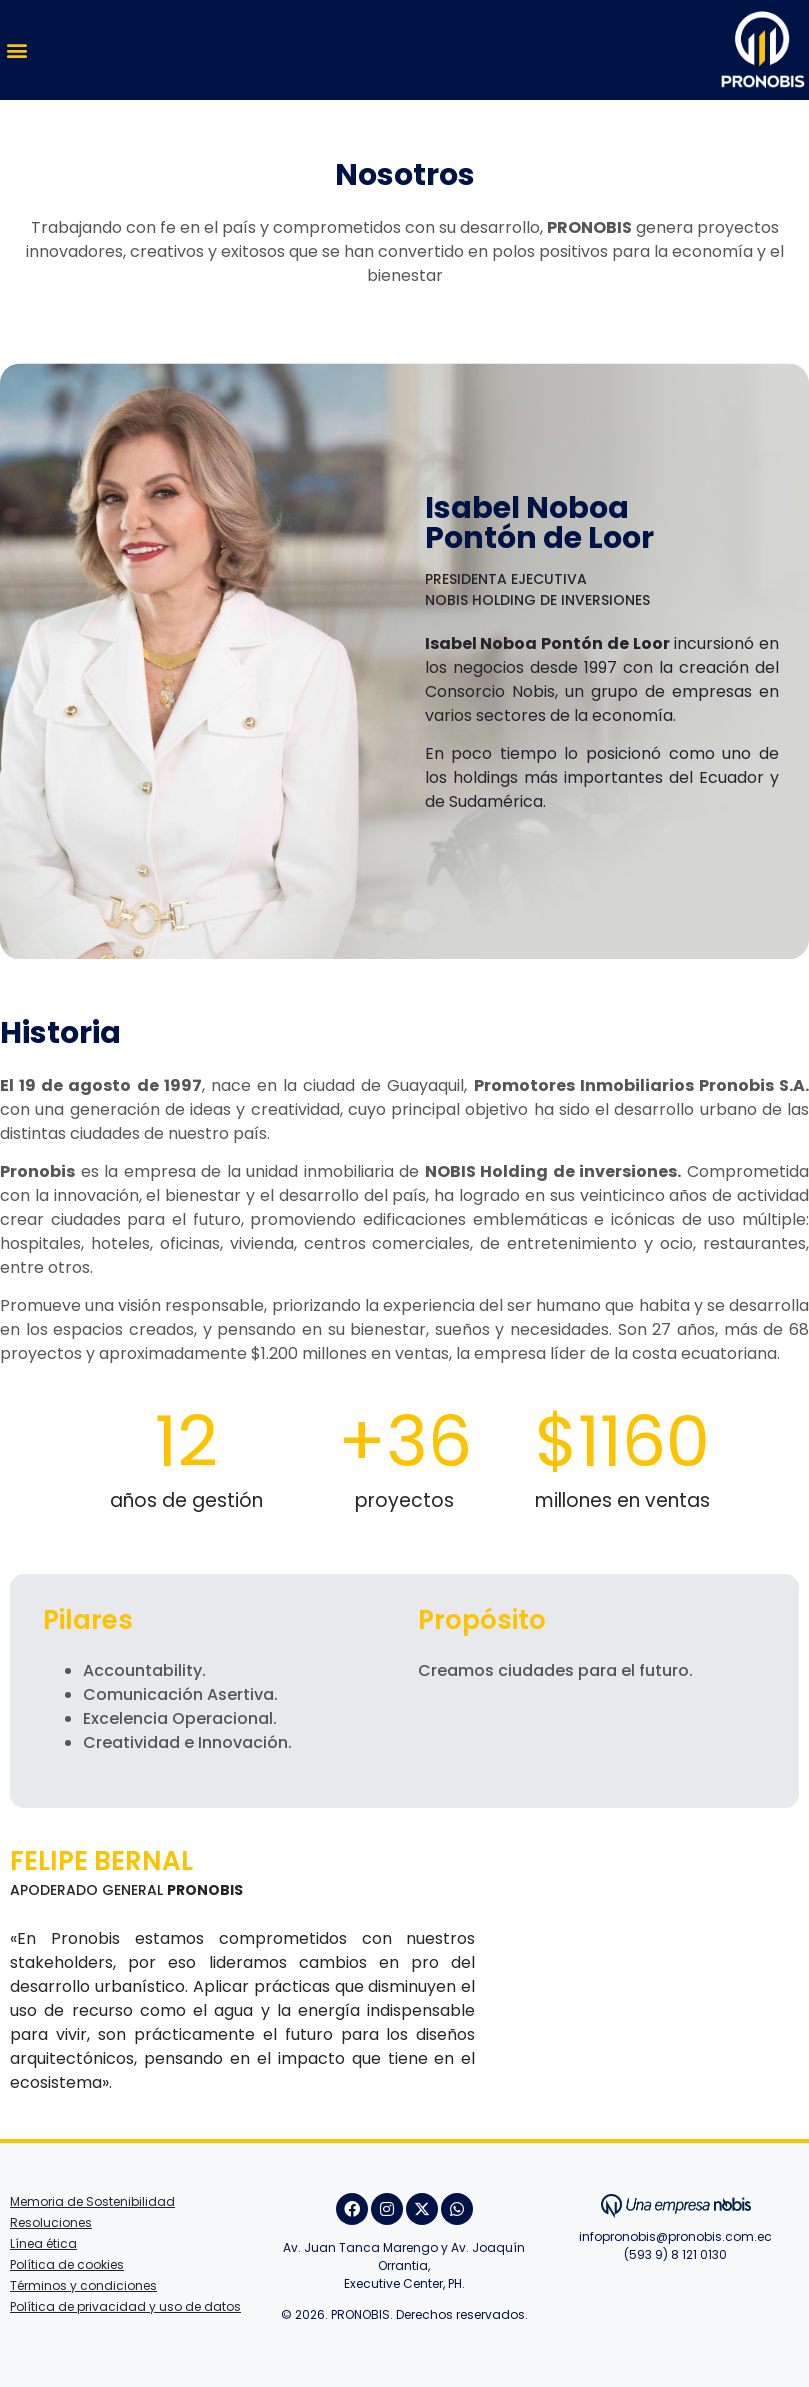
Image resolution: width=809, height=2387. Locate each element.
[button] (16, 50)
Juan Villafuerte (675, 2282)
